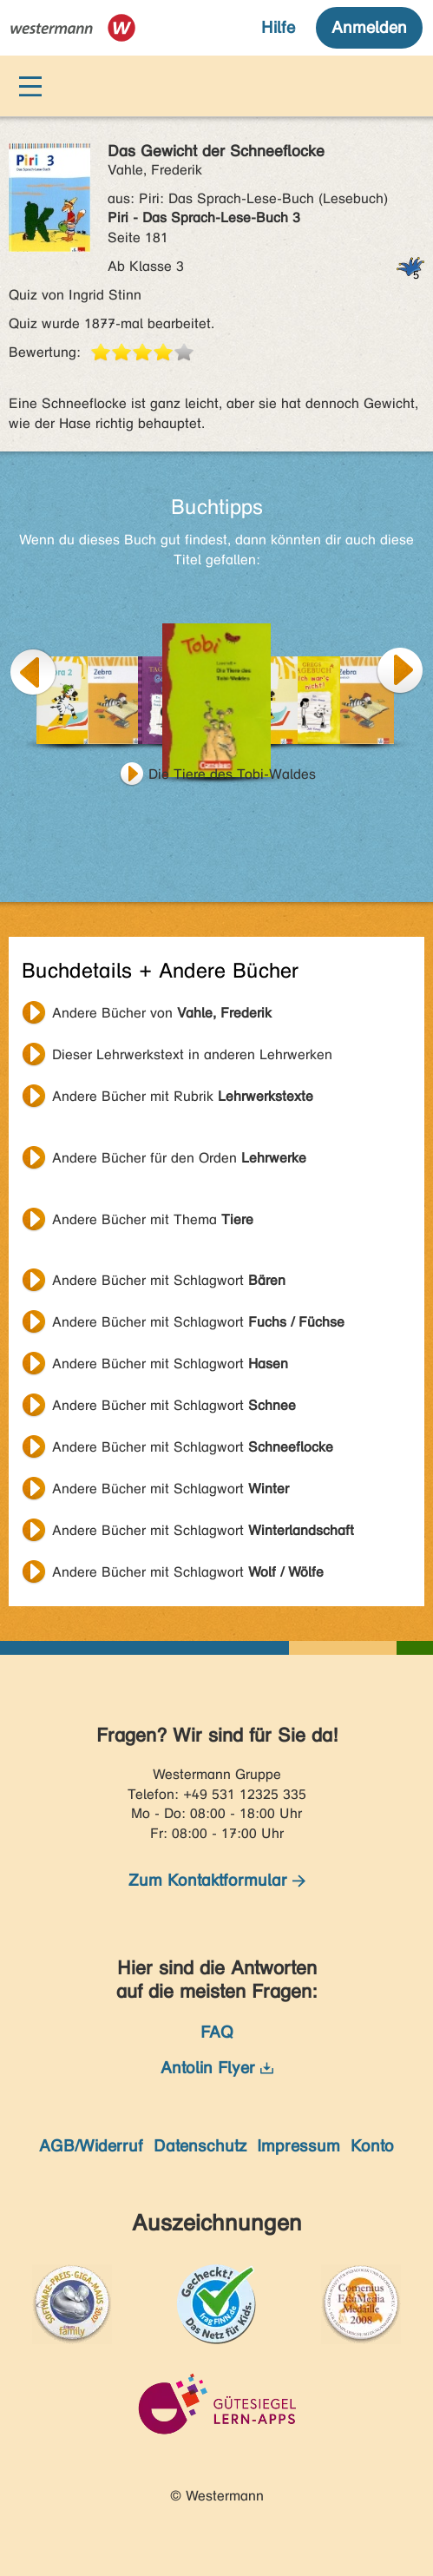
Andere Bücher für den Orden (179, 1158)
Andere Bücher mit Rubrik (182, 1096)
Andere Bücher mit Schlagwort (168, 1280)
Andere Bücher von (162, 1013)
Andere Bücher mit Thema (152, 1219)
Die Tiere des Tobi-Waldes (232, 774)
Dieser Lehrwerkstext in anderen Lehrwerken (192, 1054)
